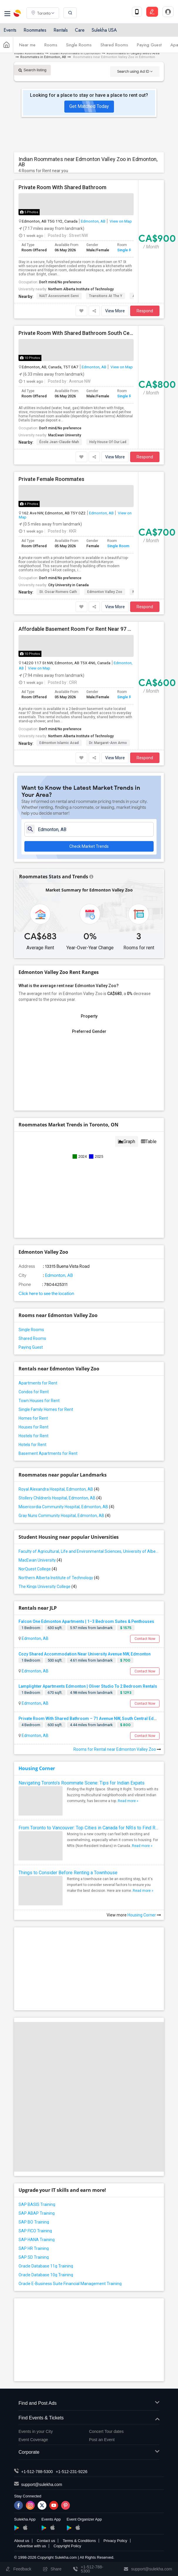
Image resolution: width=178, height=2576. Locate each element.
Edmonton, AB (93, 221)
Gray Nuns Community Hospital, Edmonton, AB (64, 1516)
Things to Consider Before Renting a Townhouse (68, 1872)
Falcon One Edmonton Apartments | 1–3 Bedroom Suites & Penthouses (86, 1621)
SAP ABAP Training (37, 2213)
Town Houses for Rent (39, 1401)
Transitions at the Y (105, 296)
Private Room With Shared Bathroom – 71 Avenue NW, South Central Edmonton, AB (97, 1718)
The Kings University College (48, 1586)
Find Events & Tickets (89, 2418)
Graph (126, 1141)
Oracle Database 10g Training (46, 2275)
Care (80, 30)
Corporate (89, 2452)
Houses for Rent (33, 1427)
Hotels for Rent (32, 1445)
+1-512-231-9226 (72, 2471)
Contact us (46, 2541)
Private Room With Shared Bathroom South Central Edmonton (76, 333)
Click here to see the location (46, 1293)
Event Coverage (33, 2439)
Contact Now (145, 1639)
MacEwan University (64, 435)
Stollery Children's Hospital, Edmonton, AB (60, 1498)
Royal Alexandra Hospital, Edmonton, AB (59, 1489)
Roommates (34, 30)
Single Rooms (79, 45)
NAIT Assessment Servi (59, 296)
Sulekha (17, 13)
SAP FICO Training (35, 2231)
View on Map (120, 221)
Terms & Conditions (79, 2541)
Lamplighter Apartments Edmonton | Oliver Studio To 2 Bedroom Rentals (88, 1686)
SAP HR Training (34, 2248)
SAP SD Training (34, 2257)
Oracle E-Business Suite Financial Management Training (70, 2284)
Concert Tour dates (106, 2431)
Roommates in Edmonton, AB (43, 57)
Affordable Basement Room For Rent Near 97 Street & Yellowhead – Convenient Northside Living (76, 629)
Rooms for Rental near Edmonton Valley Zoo (117, 1749)
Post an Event (102, 2439)
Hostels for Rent (33, 1436)
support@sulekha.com (41, 2484)
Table (149, 1141)
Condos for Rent (34, 1392)
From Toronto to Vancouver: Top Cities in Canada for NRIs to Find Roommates (89, 1828)
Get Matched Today (89, 106)
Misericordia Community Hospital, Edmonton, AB (66, 1507)
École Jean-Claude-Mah (59, 442)
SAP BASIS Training (37, 2204)
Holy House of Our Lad (107, 442)
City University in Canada (68, 585)
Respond (145, 311)
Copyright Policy (67, 2546)
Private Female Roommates (51, 479)
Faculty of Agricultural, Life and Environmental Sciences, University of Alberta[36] (89, 1551)
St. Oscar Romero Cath (58, 592)
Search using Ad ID (134, 71)
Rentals (60, 30)
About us (21, 2541)
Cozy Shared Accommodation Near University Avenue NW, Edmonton (85, 1654)
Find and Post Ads (89, 2403)
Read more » (128, 1801)
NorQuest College (38, 1569)
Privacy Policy (115, 2541)
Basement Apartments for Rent (48, 1453)
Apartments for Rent (38, 1383)
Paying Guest (149, 45)
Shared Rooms (114, 45)
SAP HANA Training (37, 2240)
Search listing (32, 70)
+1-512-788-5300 (37, 2471)
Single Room (128, 250)
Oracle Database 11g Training (46, 2266)
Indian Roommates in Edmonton (75, 53)
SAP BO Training (34, 2222)
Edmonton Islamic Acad (59, 743)
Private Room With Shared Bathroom (62, 187)
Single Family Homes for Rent (46, 1409)
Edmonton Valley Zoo (104, 592)
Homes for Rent (33, 1418)
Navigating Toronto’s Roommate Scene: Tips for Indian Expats (82, 1783)
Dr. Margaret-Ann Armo (108, 743)
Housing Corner (37, 1768)
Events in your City (36, 2431)
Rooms (50, 45)
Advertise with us (31, 2546)
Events (10, 30)
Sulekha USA (104, 30)
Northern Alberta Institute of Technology (81, 289)
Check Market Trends (89, 846)
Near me (27, 45)
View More (115, 311)
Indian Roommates (29, 53)
